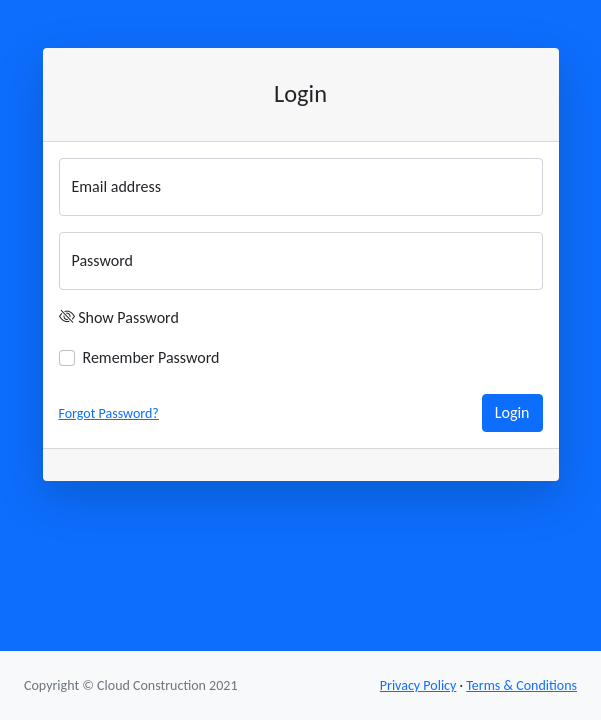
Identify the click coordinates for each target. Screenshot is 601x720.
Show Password (128, 317)
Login (512, 412)
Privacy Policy (418, 685)
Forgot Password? (109, 413)
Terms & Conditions (521, 685)
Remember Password (151, 357)
